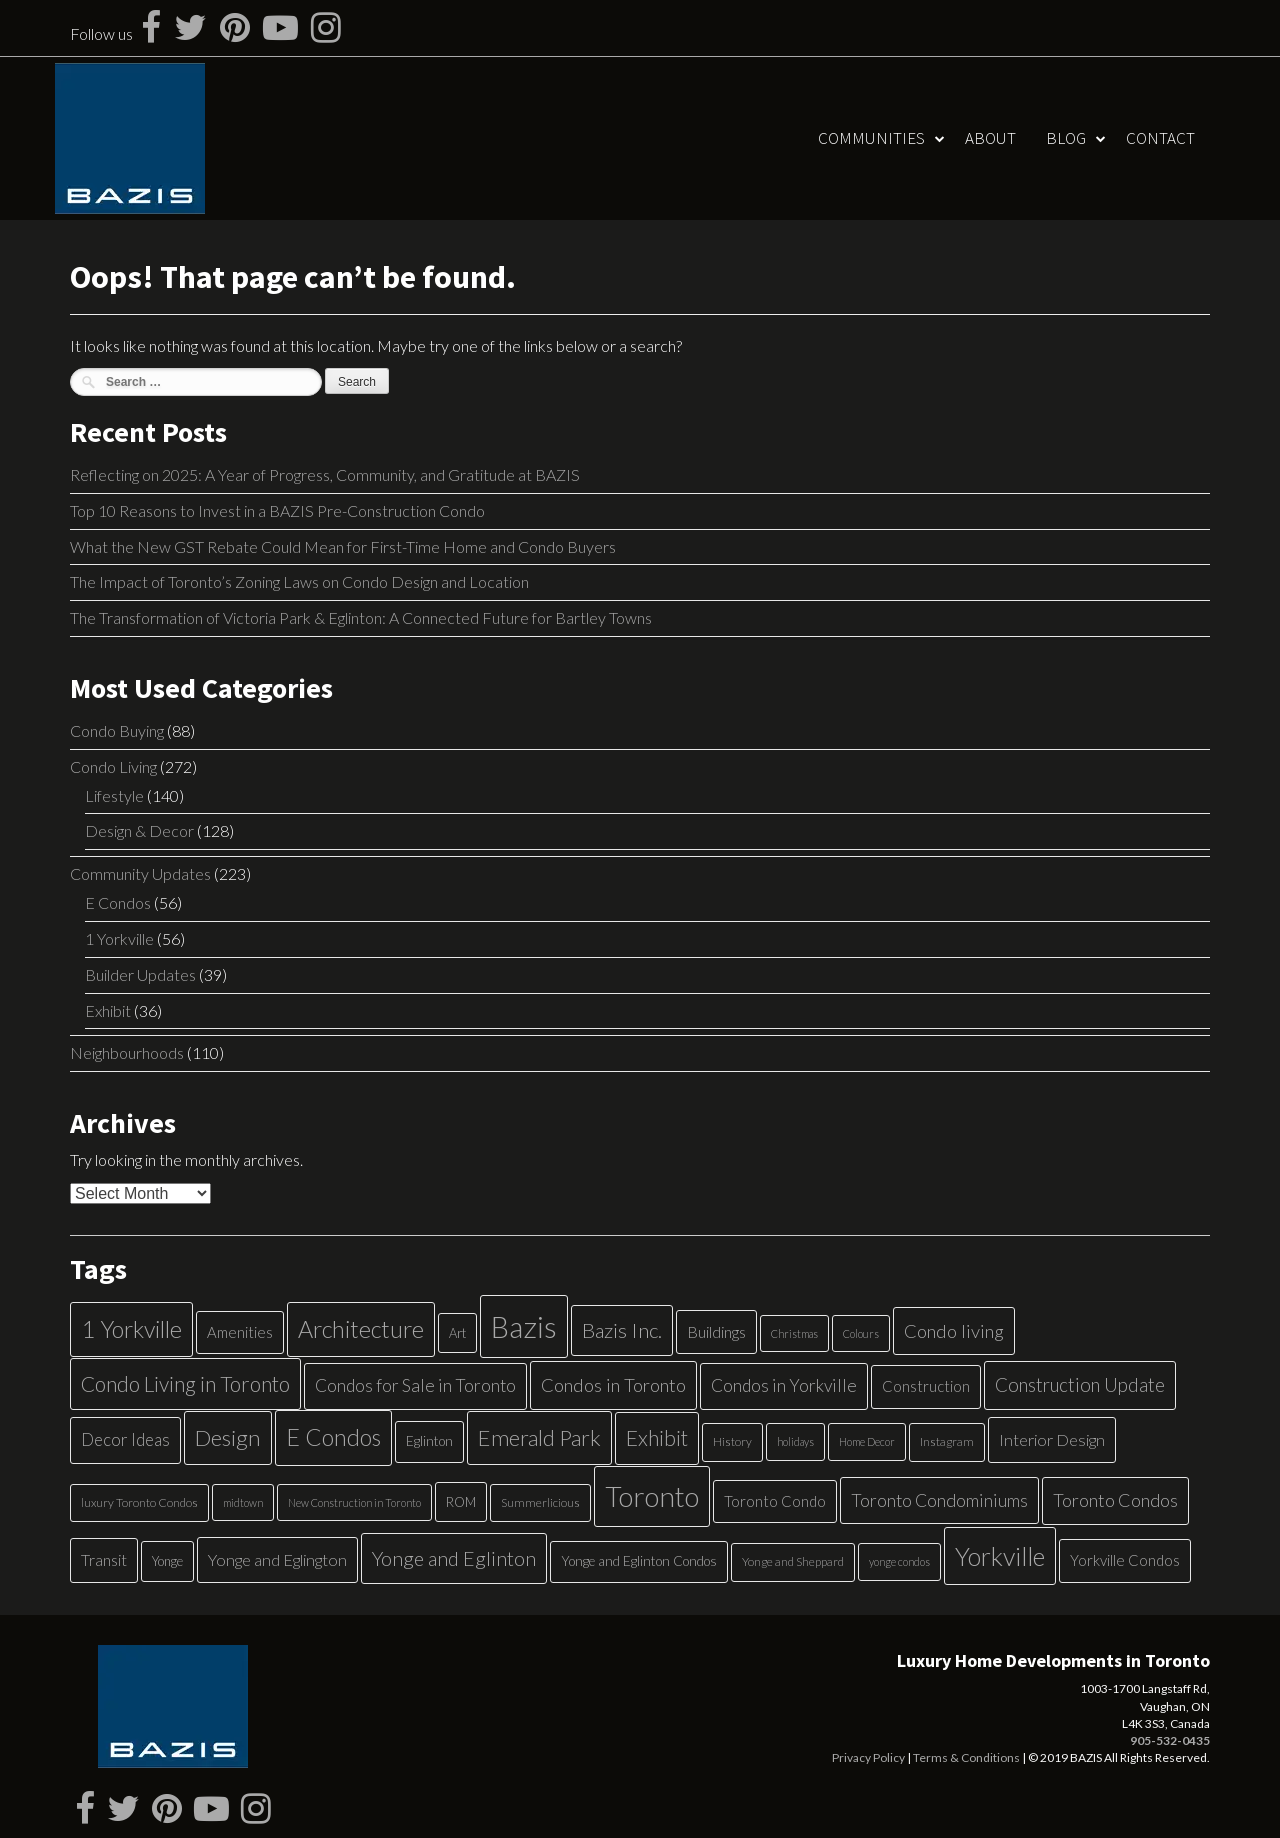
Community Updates (140, 873)
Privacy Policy (868, 1757)
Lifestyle (114, 795)
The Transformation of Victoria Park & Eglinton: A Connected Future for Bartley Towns (361, 617)
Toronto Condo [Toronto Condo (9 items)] (775, 1501)
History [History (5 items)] (732, 1441)
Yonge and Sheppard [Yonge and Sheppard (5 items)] (793, 1561)
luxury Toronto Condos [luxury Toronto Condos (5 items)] (139, 1502)
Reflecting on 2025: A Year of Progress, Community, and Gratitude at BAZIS (325, 474)
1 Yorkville (119, 938)
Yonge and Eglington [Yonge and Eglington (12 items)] (277, 1559)
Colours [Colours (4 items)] (861, 1333)
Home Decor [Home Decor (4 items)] (867, 1441)
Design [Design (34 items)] (228, 1437)
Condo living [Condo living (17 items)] (954, 1331)
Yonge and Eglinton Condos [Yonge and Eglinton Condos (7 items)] (639, 1561)
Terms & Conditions (966, 1757)
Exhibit (108, 1010)
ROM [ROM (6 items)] (461, 1502)
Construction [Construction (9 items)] (926, 1386)
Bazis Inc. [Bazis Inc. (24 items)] (622, 1330)
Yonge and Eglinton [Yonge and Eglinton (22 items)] (454, 1558)
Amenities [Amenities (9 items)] (240, 1332)
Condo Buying (117, 730)
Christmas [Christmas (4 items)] (794, 1333)
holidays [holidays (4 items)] (795, 1441)
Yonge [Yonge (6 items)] (167, 1561)
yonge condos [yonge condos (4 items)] (899, 1561)
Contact (1160, 138)
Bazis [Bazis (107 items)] (524, 1326)
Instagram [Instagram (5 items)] (947, 1441)
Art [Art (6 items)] (457, 1333)
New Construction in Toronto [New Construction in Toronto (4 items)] (354, 1502)
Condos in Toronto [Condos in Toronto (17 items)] (613, 1385)
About (990, 138)
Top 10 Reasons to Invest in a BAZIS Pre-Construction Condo (277, 510)
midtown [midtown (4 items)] (243, 1502)
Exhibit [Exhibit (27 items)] (657, 1438)
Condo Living (113, 766)
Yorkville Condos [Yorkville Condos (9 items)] (1125, 1560)
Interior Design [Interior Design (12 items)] (1052, 1439)
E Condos (118, 902)
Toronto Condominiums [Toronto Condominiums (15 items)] (939, 1500)
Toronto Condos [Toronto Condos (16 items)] (1115, 1500)
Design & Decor (139, 830)
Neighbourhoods (127, 1052)
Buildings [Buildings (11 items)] (716, 1331)
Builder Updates (140, 974)
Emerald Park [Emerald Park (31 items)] (539, 1437)
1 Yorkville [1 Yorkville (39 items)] (131, 1329)
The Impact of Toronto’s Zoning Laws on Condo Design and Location (299, 581)
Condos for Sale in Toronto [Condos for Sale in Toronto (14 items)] (415, 1385)
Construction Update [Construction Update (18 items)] (1080, 1384)
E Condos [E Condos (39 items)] (333, 1437)
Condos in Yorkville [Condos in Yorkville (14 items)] (784, 1385)
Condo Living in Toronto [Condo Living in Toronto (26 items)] (185, 1383)
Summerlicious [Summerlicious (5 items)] (540, 1502)
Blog (1066, 138)
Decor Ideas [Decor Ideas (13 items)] (125, 1439)
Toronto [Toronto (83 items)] (652, 1496)
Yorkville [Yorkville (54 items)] (1000, 1556)
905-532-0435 (1170, 1740)
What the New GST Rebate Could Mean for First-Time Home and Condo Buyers (343, 546)
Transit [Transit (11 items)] (104, 1559)
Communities (871, 138)
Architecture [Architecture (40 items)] (361, 1329)
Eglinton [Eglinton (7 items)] (429, 1441)
